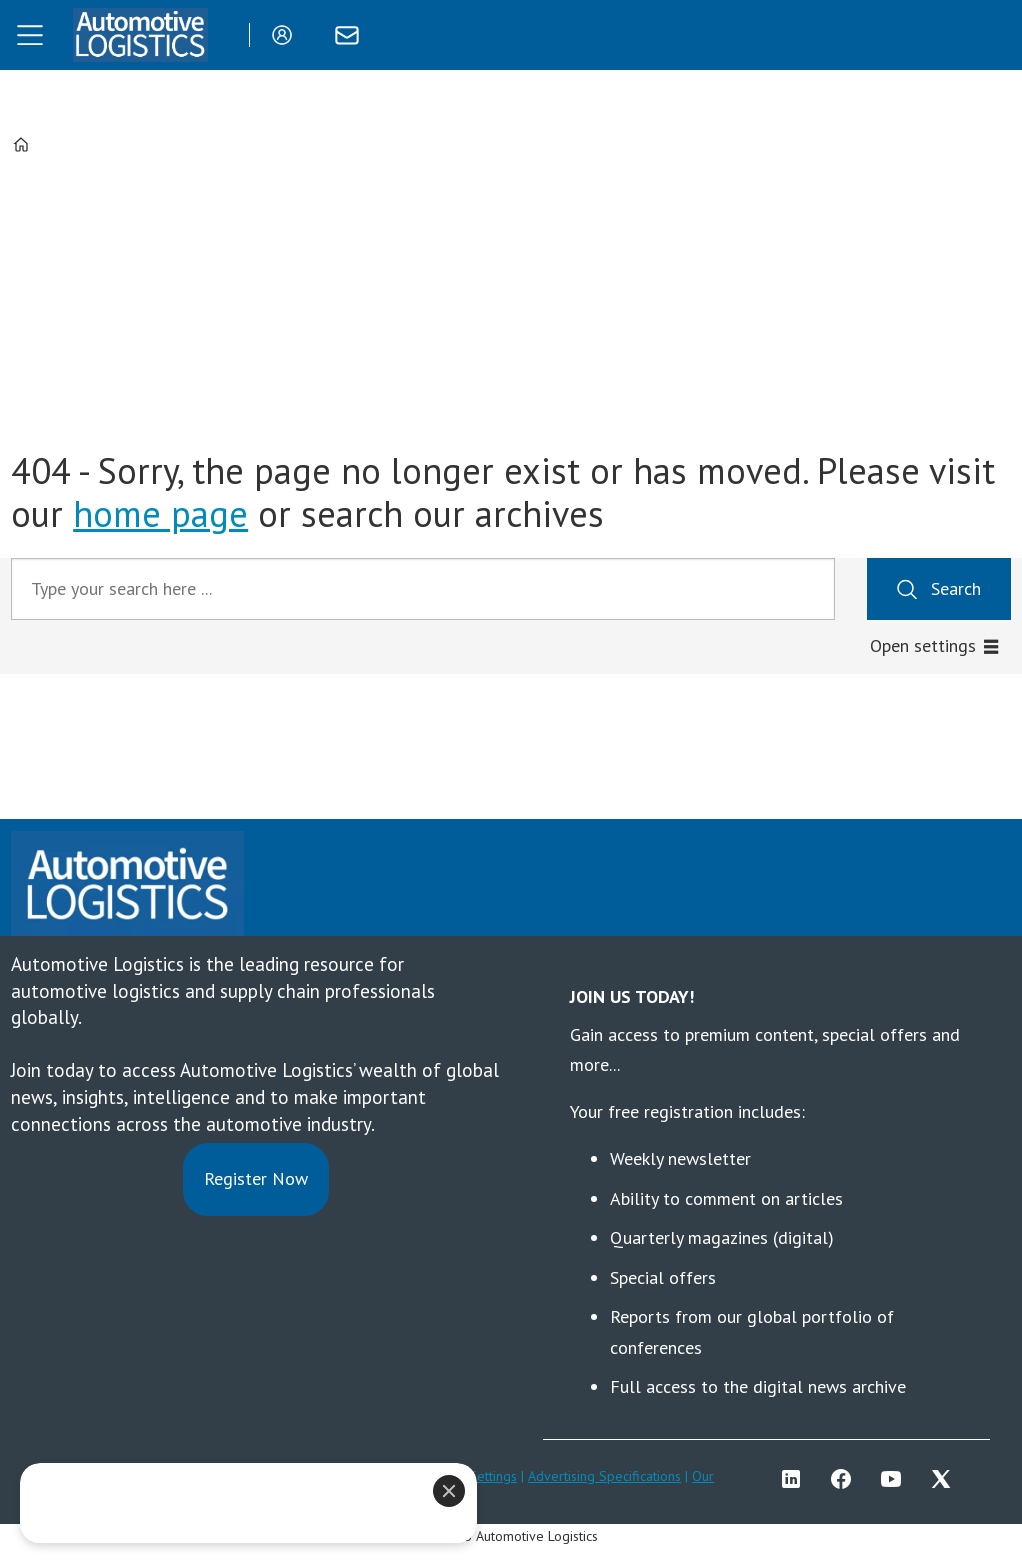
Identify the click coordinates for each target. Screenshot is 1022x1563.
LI (796, 1479)
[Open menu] (30, 35)
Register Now (256, 1178)
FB (846, 1479)
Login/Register (287, 35)
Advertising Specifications (604, 1476)
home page (160, 513)
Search (956, 588)
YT (896, 1479)
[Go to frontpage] (140, 35)
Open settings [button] (923, 645)
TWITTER (946, 1479)
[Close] (449, 1491)
